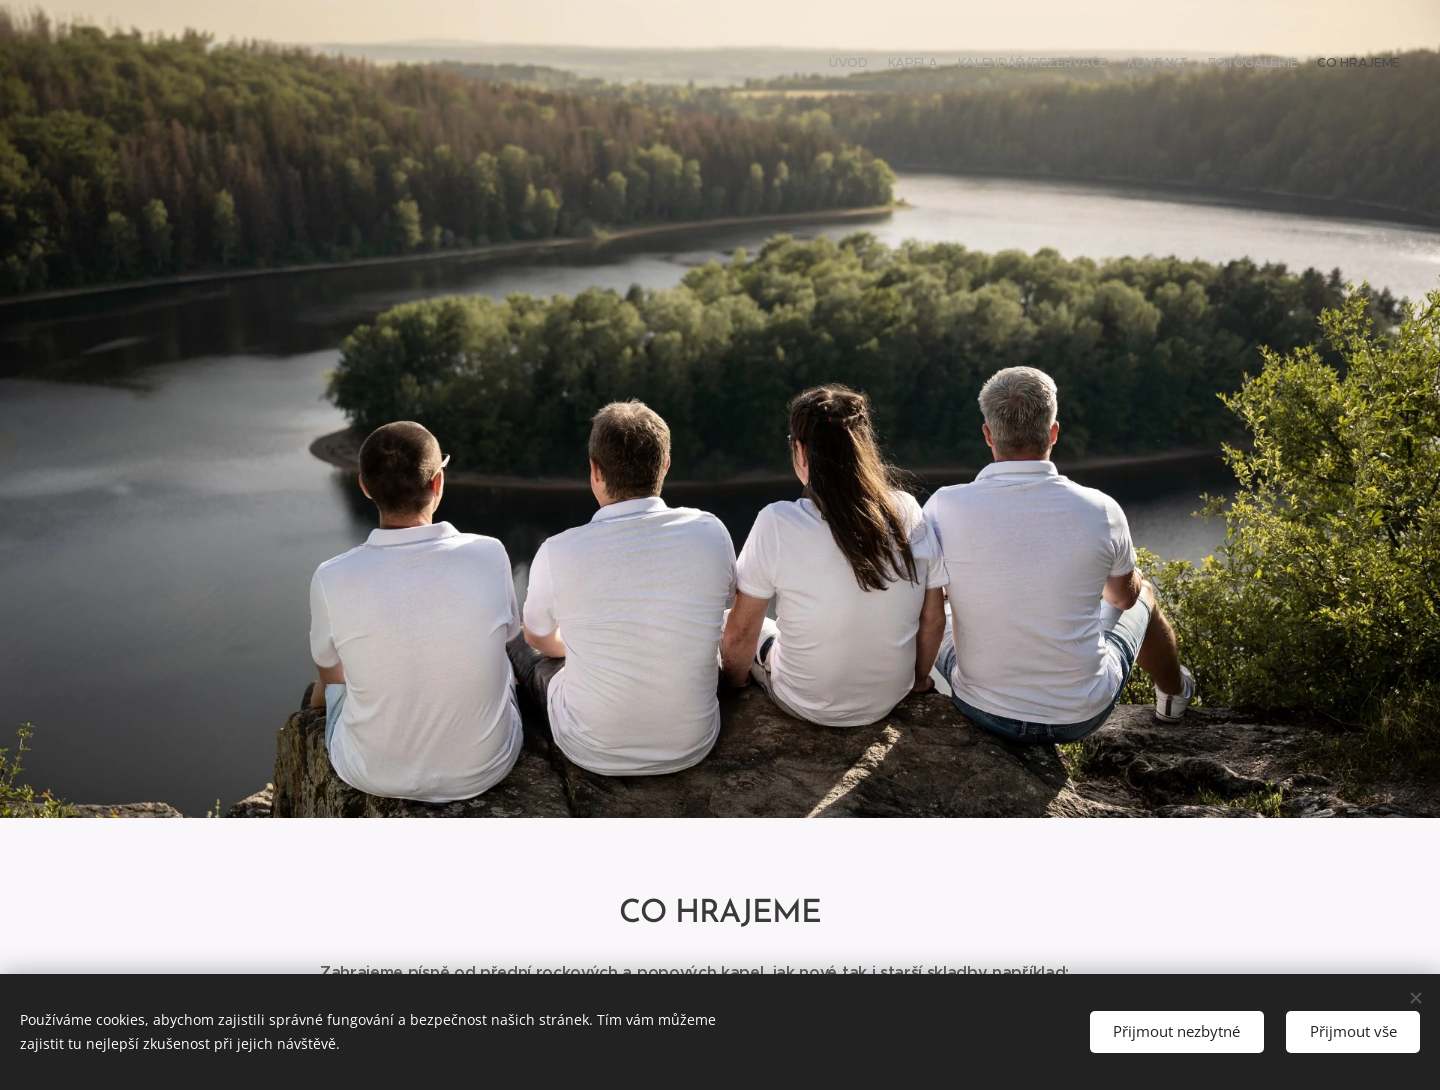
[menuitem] (1302, 65)
